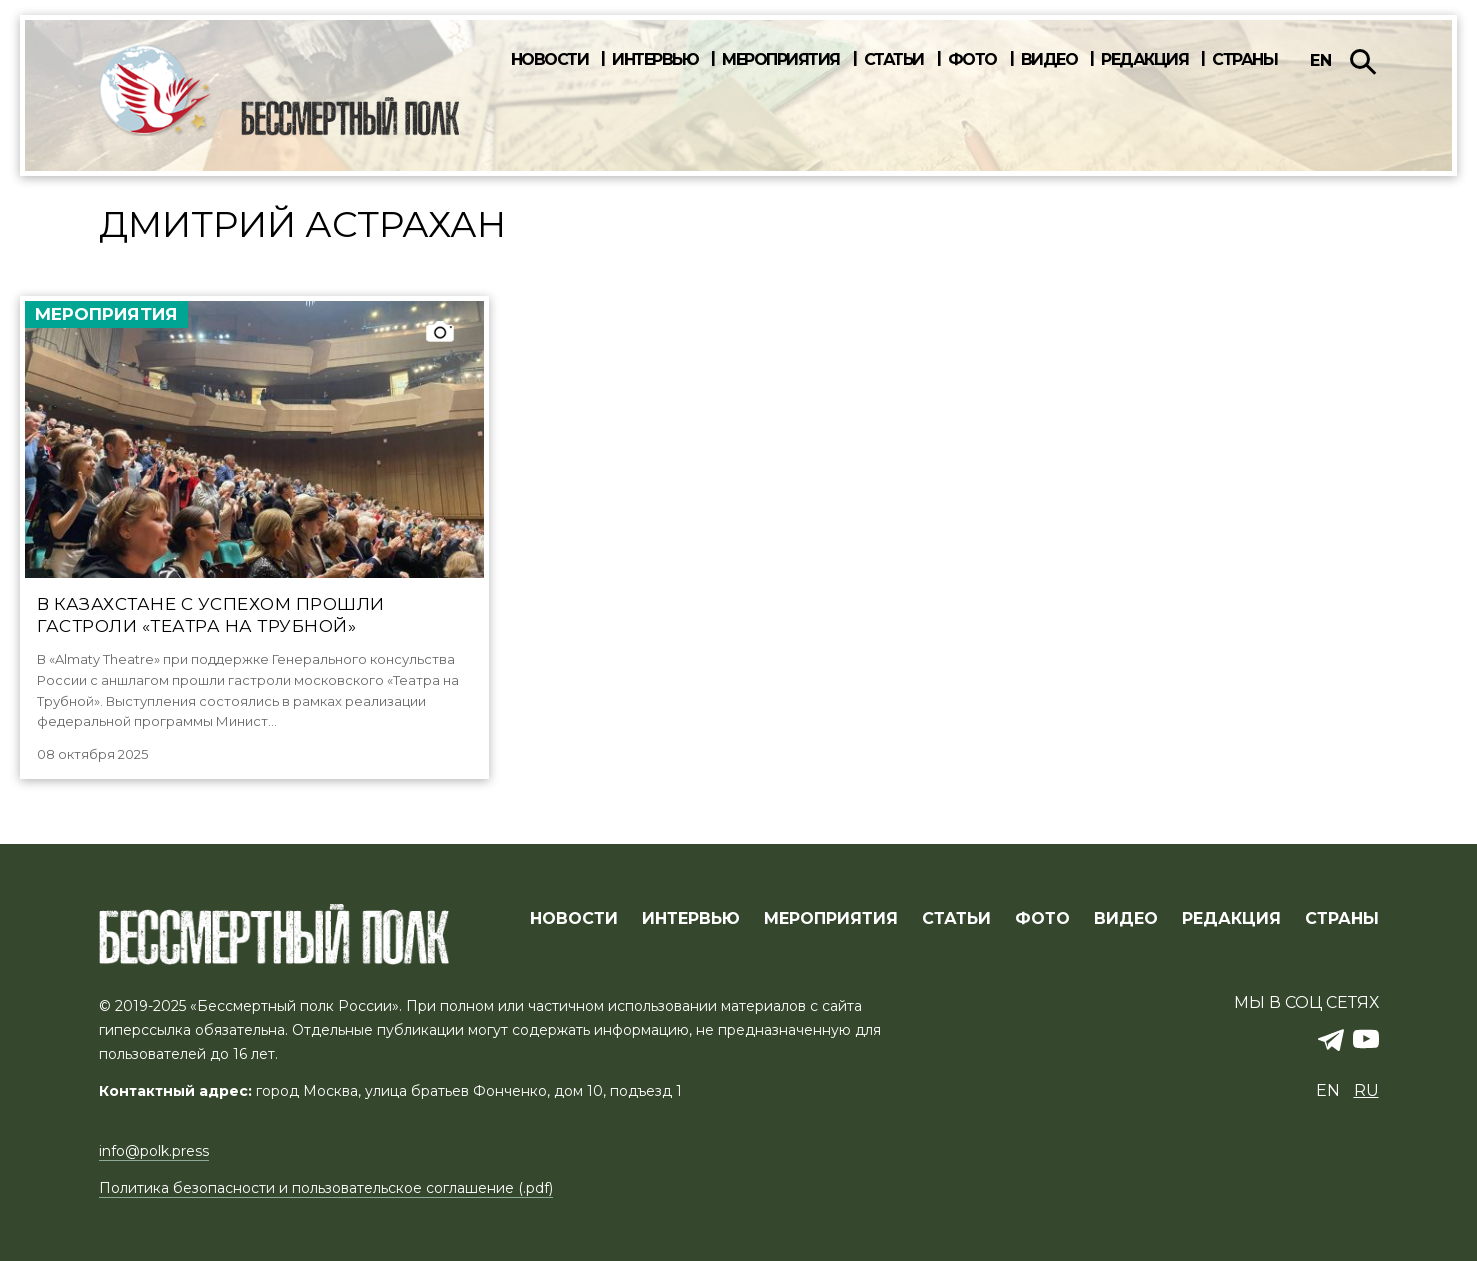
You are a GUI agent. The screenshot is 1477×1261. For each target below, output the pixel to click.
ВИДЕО (1126, 919)
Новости (550, 60)
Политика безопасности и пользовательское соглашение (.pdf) (326, 1188)
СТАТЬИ (956, 919)
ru (1366, 1090)
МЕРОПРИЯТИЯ (831, 919)
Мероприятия (781, 60)
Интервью (655, 60)
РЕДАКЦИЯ (1231, 919)
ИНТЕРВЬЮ (691, 919)
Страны (1244, 60)
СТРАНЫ (1342, 919)
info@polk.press (154, 1151)
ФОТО (1042, 919)
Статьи (894, 60)
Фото (972, 60)
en (1321, 60)
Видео (1049, 60)
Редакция (1144, 60)
